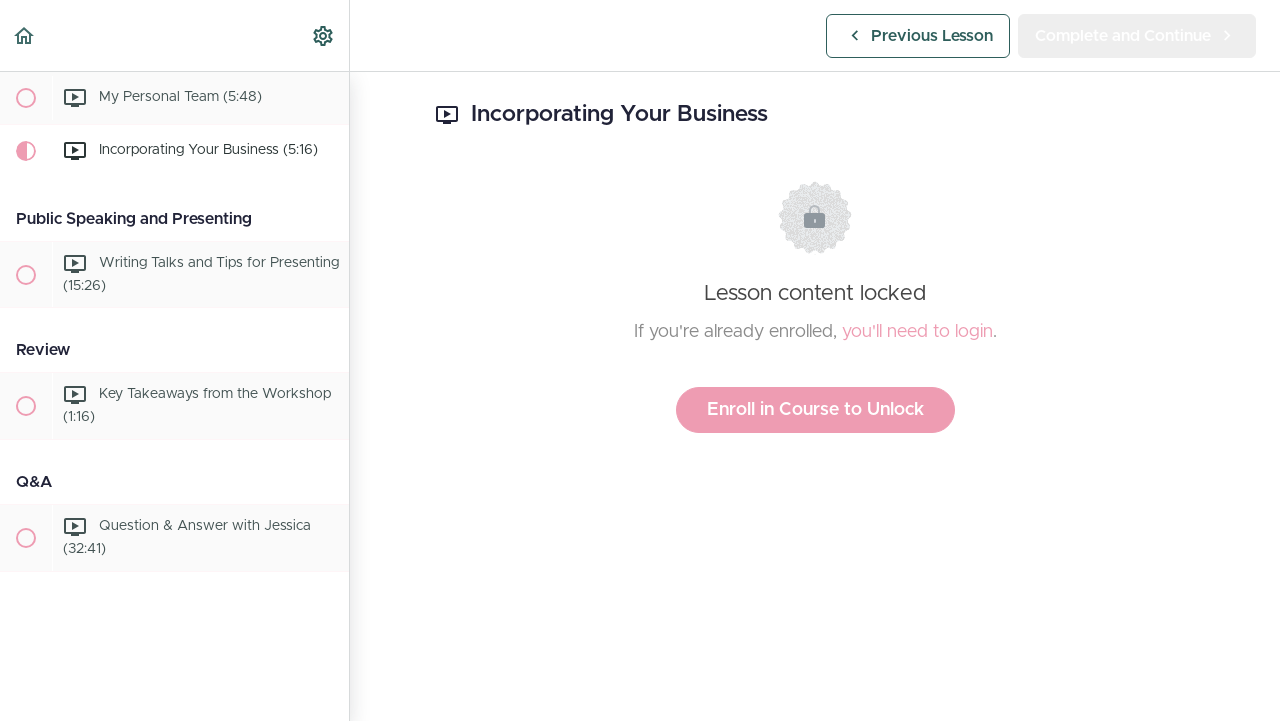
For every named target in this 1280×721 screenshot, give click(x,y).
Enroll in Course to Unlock (815, 410)
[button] (25, 35)
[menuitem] (324, 35)
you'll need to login (917, 332)
